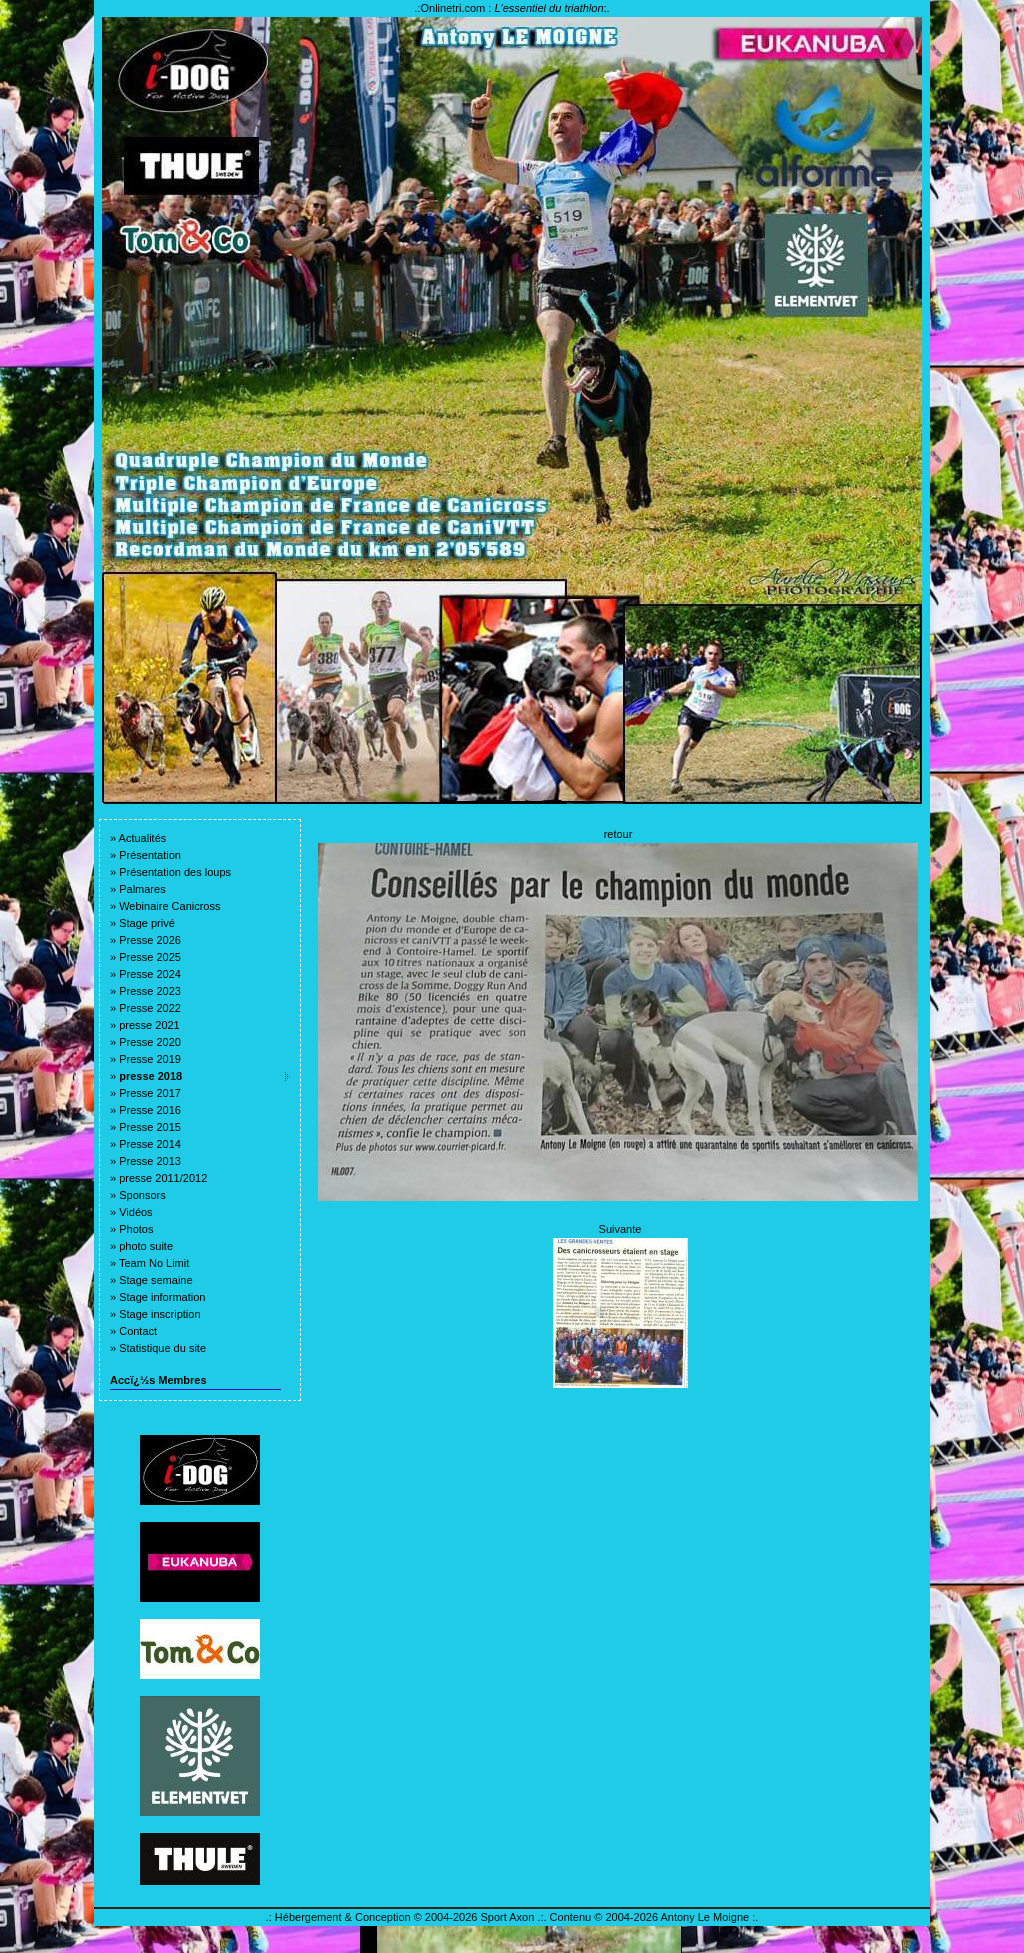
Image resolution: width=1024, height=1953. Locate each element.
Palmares (142, 889)
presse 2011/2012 (163, 1178)
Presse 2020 (150, 1042)
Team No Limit (154, 1263)
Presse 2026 (150, 940)
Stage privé (147, 923)
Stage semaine (155, 1280)
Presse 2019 (150, 1059)
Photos (136, 1229)
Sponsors (142, 1195)
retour (618, 834)
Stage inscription (159, 1314)
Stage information (162, 1297)
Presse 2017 (150, 1093)
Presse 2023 (150, 991)
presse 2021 (149, 1025)
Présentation (150, 855)
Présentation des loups (175, 872)
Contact (138, 1331)
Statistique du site (162, 1348)
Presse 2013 (150, 1161)
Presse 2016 (150, 1110)
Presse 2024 (150, 974)
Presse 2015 (150, 1127)
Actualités (143, 838)
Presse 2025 (150, 957)
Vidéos (135, 1212)
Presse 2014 (150, 1144)
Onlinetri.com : (511, 8)
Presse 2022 (150, 1008)
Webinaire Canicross (169, 906)
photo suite (146, 1246)
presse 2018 (150, 1076)
